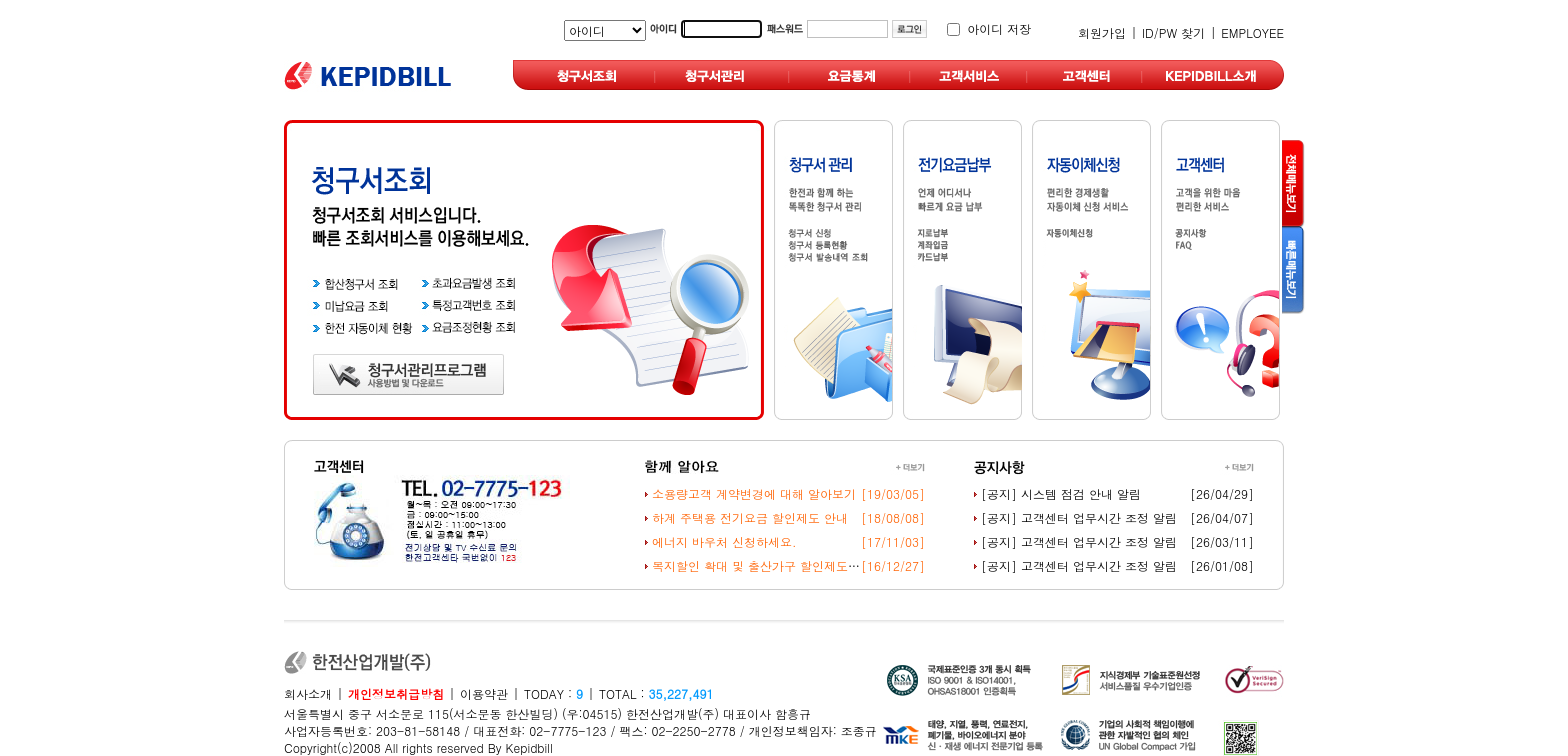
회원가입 (1102, 32)
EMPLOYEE (1252, 32)
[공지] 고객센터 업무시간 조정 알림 (1079, 517)
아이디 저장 (999, 28)
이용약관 (484, 693)
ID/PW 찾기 (1173, 32)
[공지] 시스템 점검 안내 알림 (1061, 493)
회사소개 (308, 693)
